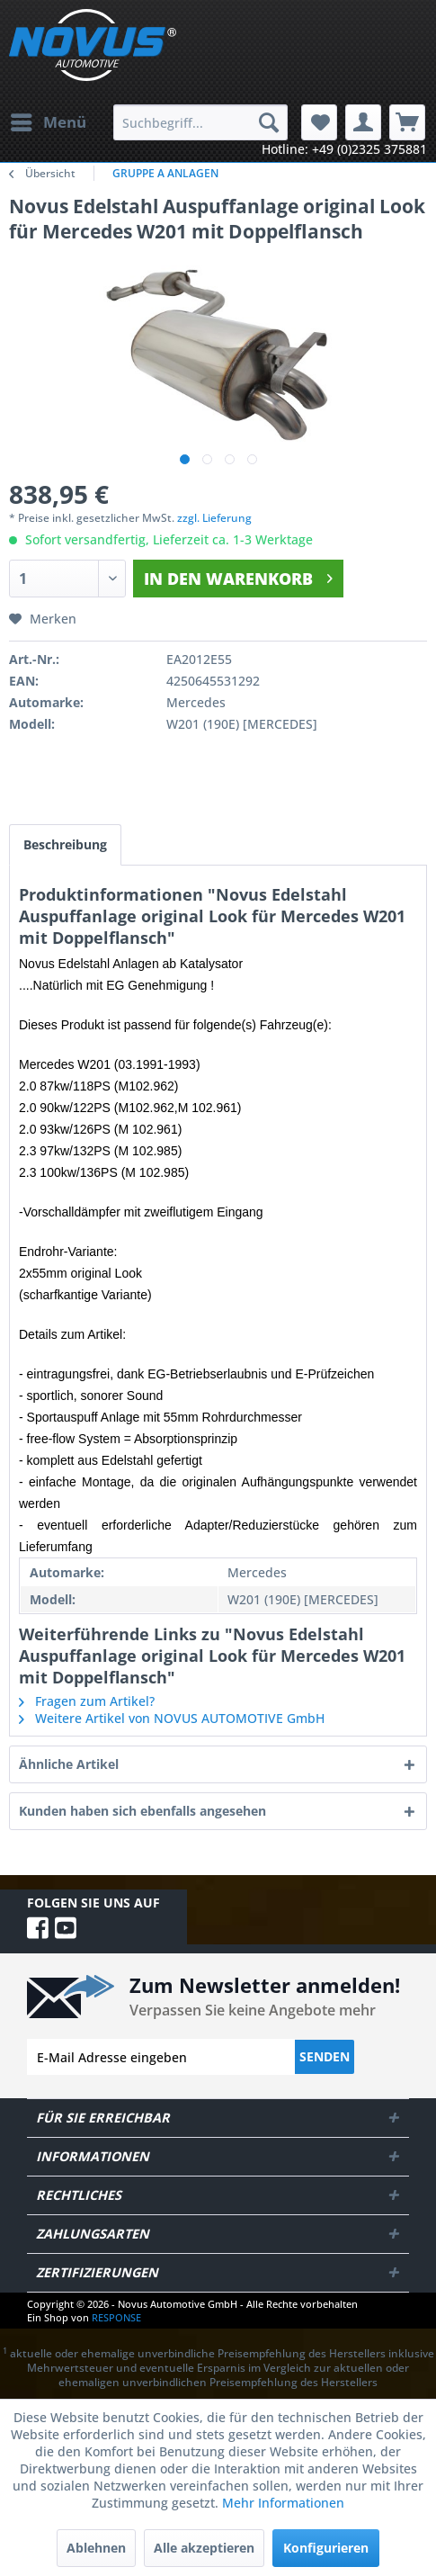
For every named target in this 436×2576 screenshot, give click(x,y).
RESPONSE (116, 2317)
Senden (324, 2056)
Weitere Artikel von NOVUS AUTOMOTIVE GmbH (172, 1718)
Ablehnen (96, 2547)
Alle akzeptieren (204, 2547)
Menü (48, 120)
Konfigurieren (326, 2547)
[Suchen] (269, 122)
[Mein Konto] (363, 122)
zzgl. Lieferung (214, 517)
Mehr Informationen (283, 2502)
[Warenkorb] (407, 122)
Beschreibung (65, 844)
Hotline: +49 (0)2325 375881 (344, 148)
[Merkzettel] (319, 122)
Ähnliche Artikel (69, 1764)
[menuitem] (47, 122)
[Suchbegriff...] (200, 122)
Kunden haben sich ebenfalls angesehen (142, 1810)
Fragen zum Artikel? (87, 1701)
